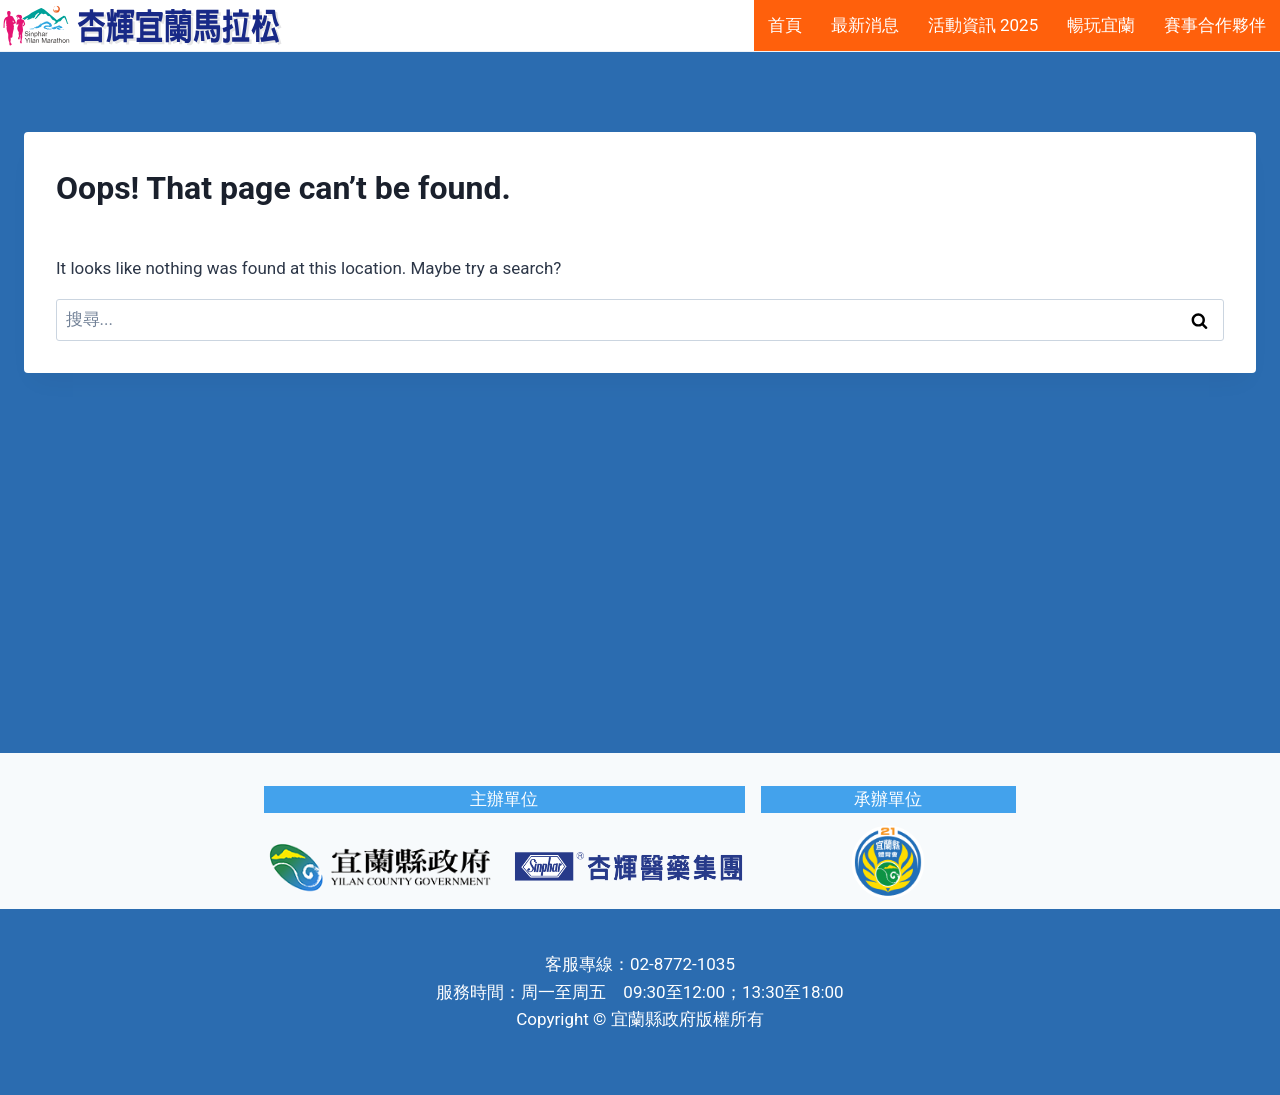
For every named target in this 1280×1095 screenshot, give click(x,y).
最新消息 (865, 25)
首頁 (785, 25)
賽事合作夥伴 (1215, 25)
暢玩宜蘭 (1101, 25)
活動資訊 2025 (983, 25)
